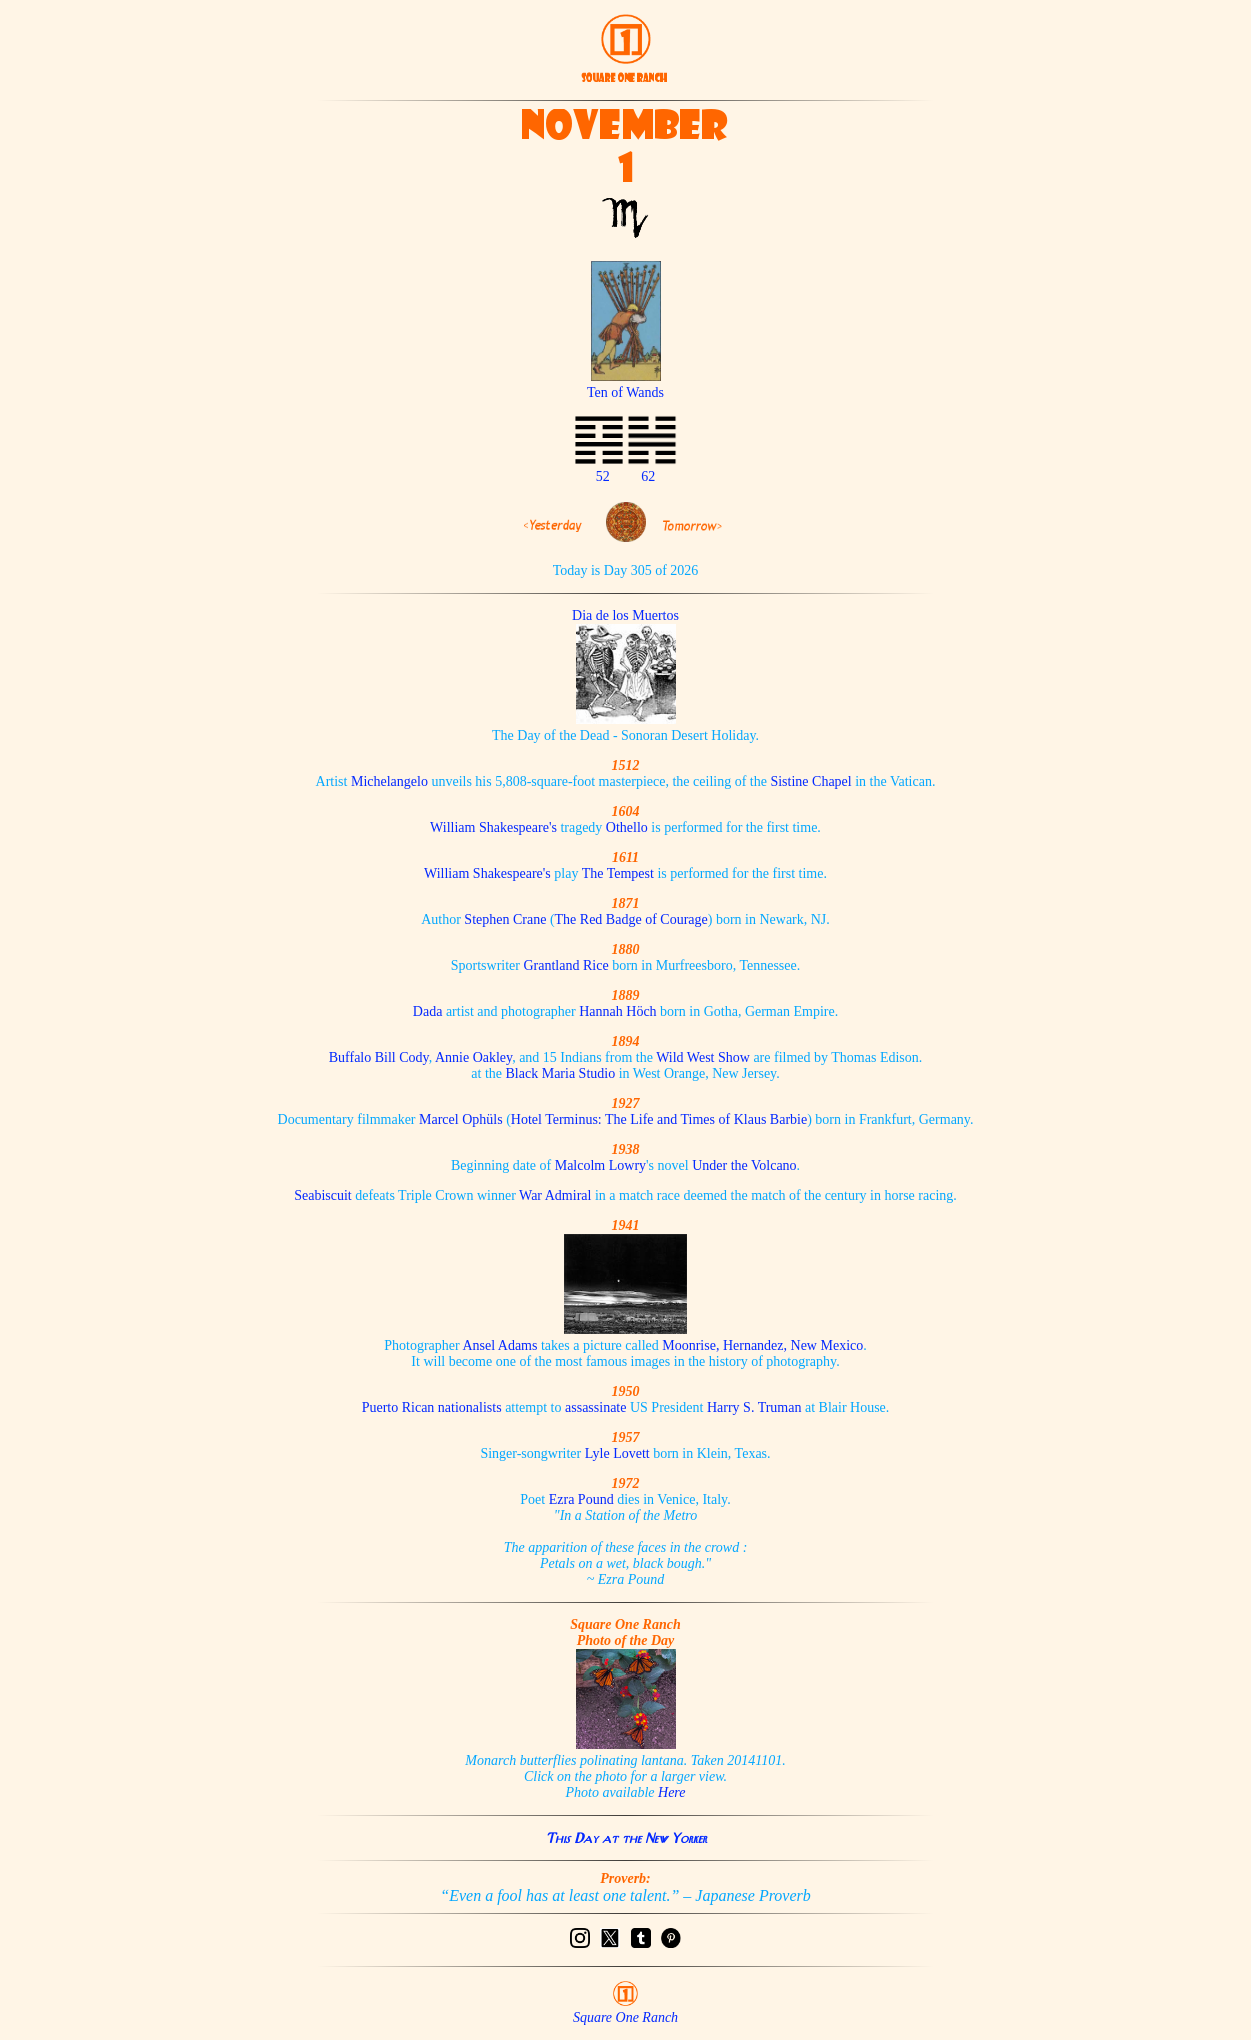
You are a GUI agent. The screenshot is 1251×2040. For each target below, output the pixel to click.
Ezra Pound (581, 1499)
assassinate (595, 1407)
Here (671, 1792)
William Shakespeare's (493, 827)
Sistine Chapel (810, 781)
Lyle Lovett (617, 1453)
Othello (627, 827)
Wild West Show (703, 1057)
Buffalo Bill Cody (379, 1057)
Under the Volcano (744, 1165)
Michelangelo (389, 781)
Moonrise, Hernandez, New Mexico (762, 1345)
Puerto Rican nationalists (432, 1407)
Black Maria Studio (561, 1073)
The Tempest (618, 873)
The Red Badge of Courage (631, 919)
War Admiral (555, 1195)
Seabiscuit (323, 1195)
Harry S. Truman (754, 1407)
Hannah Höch (617, 1011)
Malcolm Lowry (600, 1165)
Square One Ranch (625, 2017)
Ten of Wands (625, 384)
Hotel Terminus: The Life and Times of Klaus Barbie (659, 1119)
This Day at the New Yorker (626, 1838)
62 (648, 476)
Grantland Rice (565, 965)
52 (603, 476)
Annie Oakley (473, 1057)
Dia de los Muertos (625, 615)
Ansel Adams (499, 1345)
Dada (428, 1011)
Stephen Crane (505, 919)
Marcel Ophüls (461, 1119)
